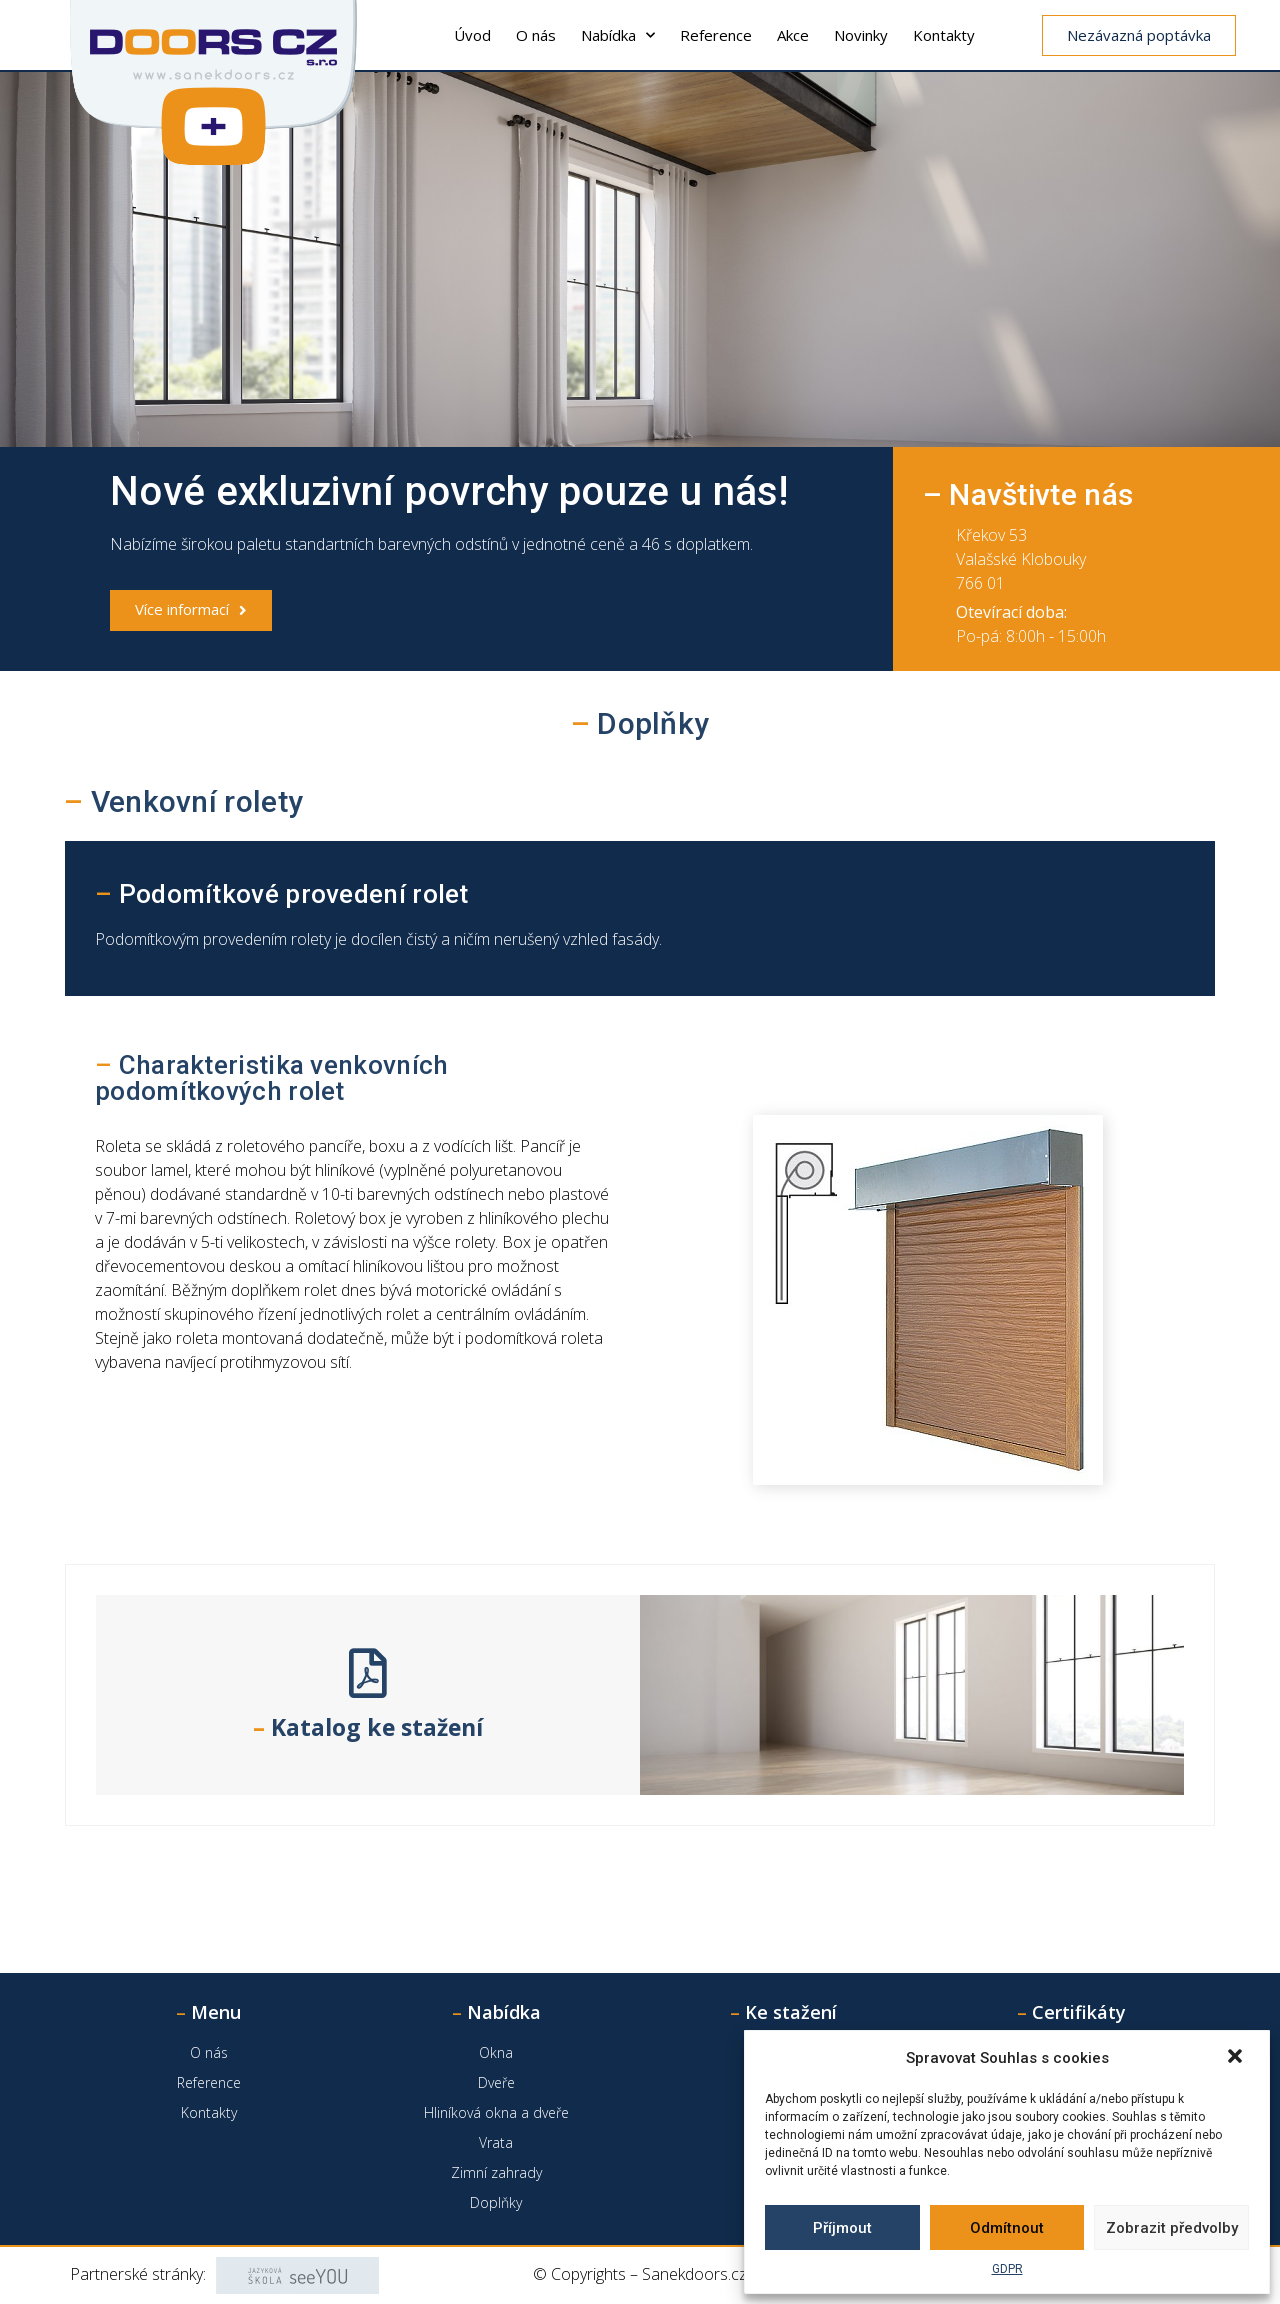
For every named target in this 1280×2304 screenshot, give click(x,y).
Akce (793, 35)
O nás (536, 35)
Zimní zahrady (496, 2172)
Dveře (496, 2082)
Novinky (861, 35)
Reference (716, 35)
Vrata (496, 2142)
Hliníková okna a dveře (496, 2112)
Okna (496, 2052)
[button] (1237, 2058)
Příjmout (842, 2228)
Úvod (472, 35)
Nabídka (618, 35)
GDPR (1007, 2269)
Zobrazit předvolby (1172, 2228)
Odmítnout (1007, 2228)
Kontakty (944, 35)
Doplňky (496, 2202)
